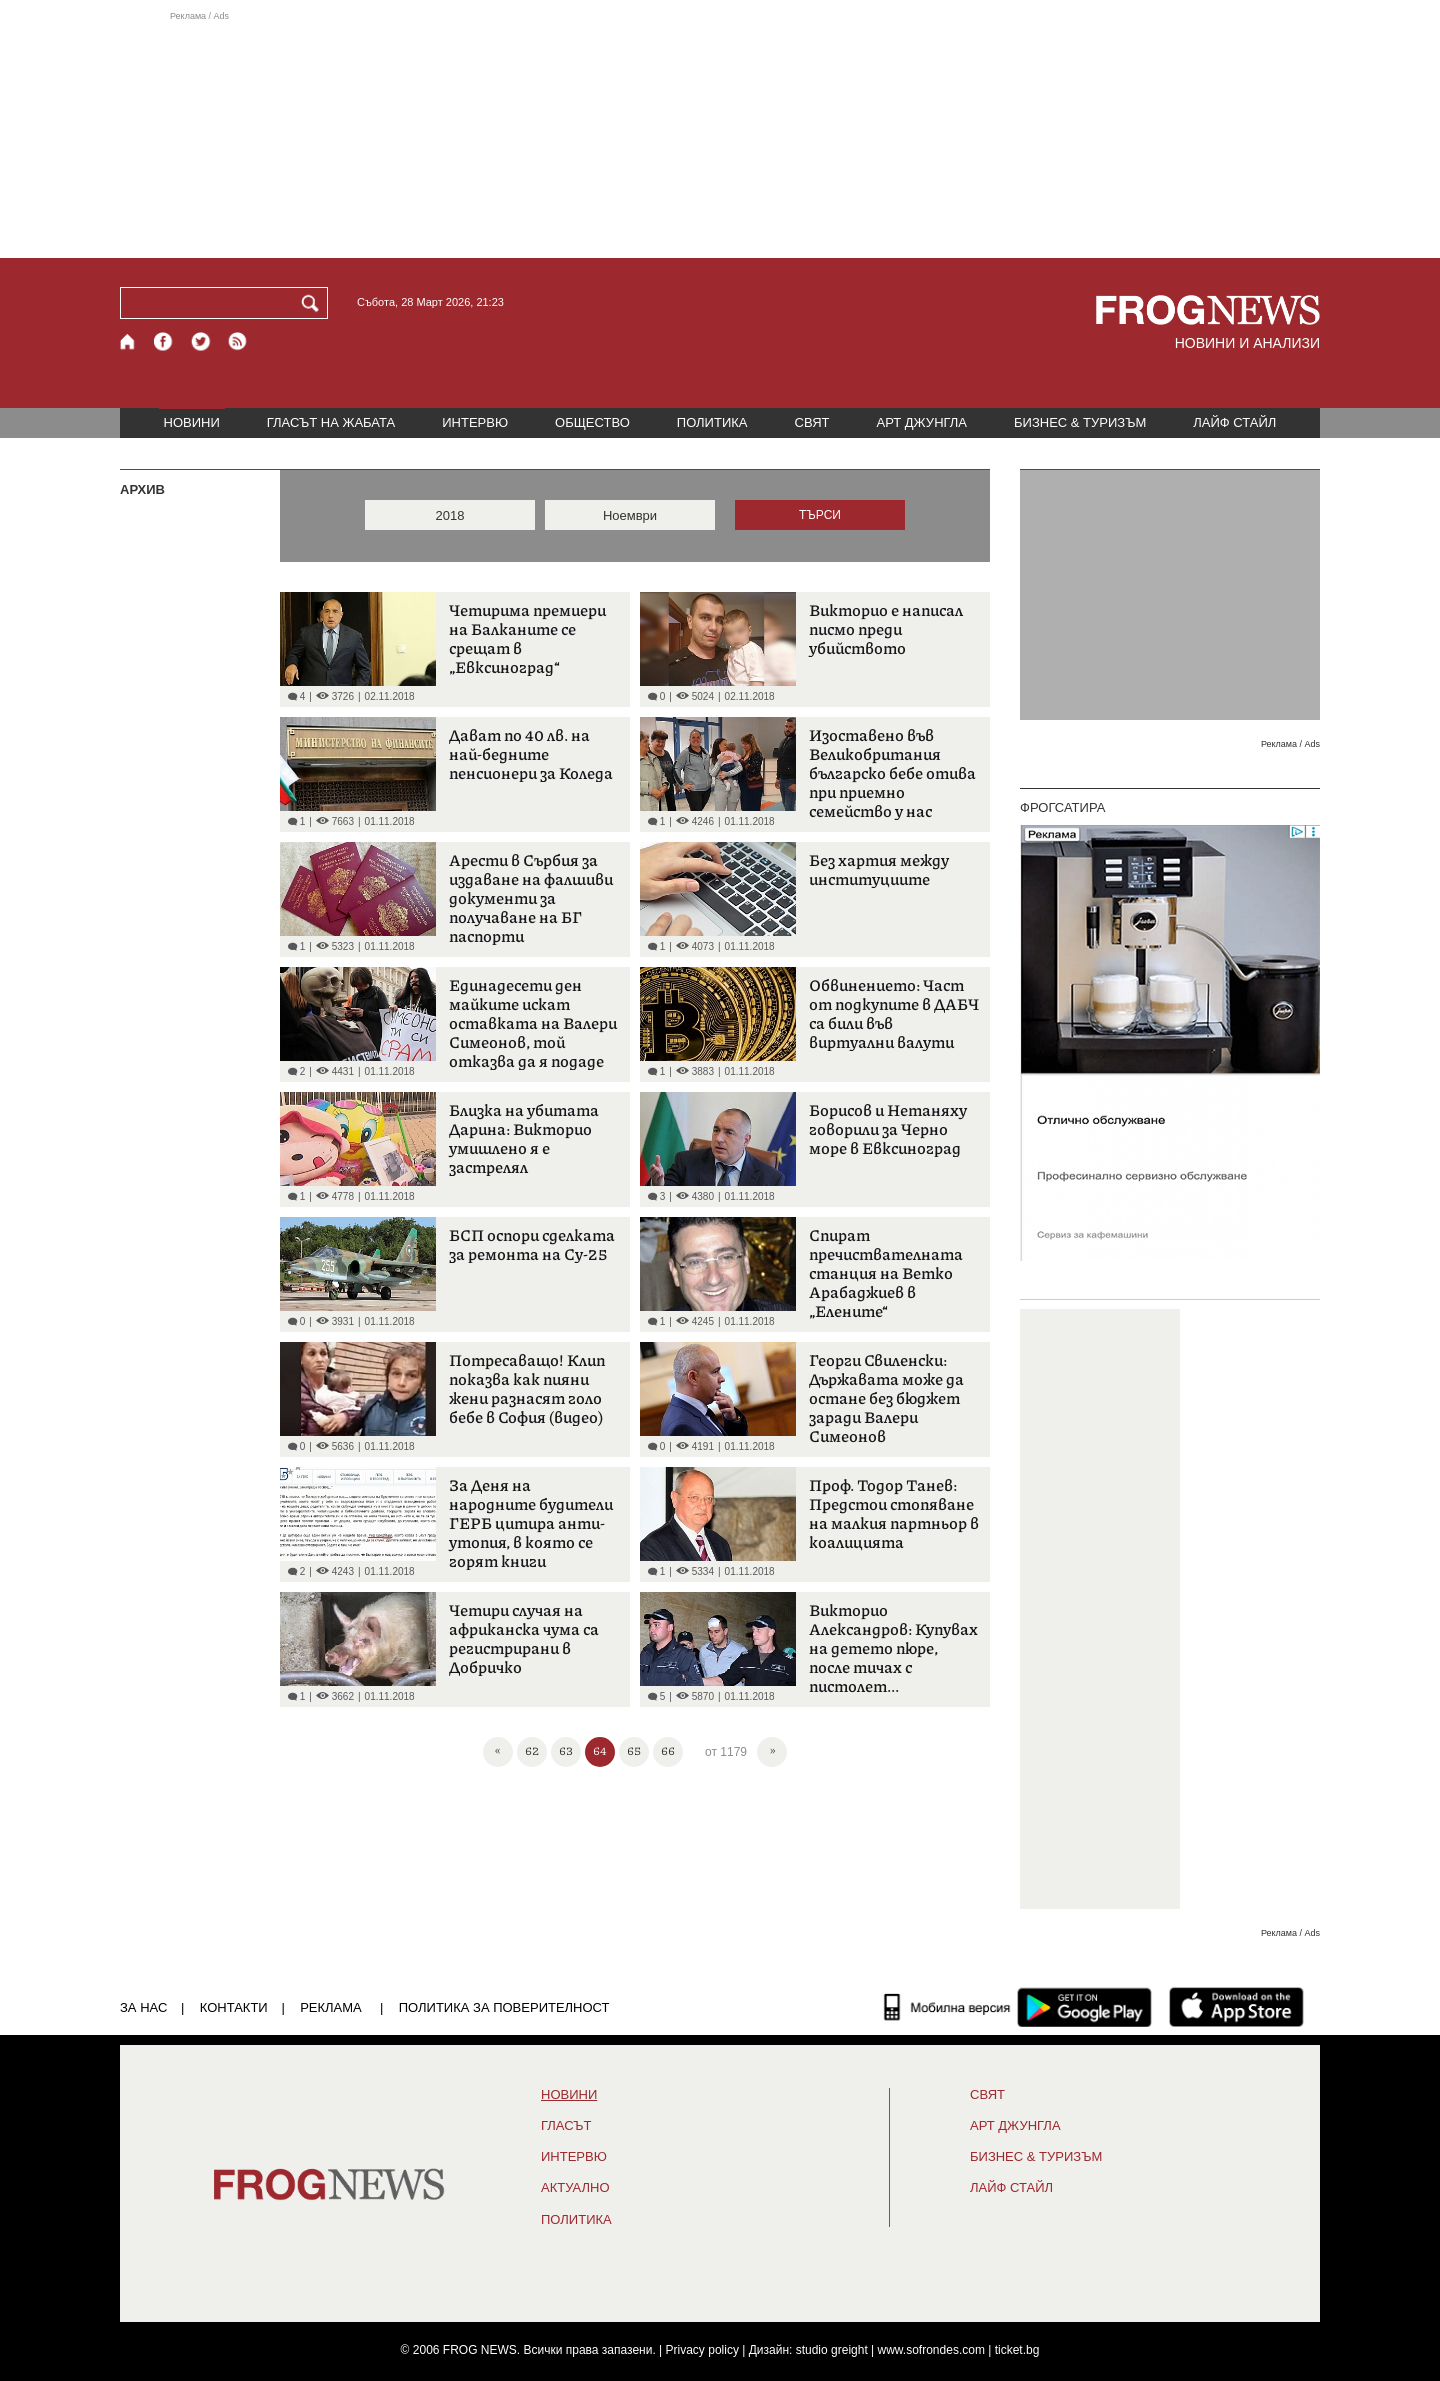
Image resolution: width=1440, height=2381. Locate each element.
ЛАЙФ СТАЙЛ (1234, 422)
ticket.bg (1017, 2350)
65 (634, 1750)
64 (600, 1750)
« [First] (497, 1749)
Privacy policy (702, 2350)
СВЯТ (812, 422)
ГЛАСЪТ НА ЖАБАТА (331, 422)
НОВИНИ (192, 422)
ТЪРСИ (820, 515)
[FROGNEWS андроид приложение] (1084, 2007)
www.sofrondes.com (931, 2350)
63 (566, 1750)
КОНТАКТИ (234, 2007)
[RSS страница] (238, 341)
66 (668, 1750)
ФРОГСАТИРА (1062, 807)
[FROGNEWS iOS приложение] (1236, 2007)
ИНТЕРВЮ (475, 422)
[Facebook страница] (164, 341)
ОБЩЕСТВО (592, 422)
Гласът (566, 2126)
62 (532, 1750)
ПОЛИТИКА (712, 422)
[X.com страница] (201, 341)
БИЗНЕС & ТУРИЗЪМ (1080, 422)
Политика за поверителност (504, 2007)
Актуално (575, 2188)
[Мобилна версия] (947, 2007)
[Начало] (128, 341)
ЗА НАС (143, 2007)
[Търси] (314, 303)
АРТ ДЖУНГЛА (921, 422)
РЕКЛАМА (331, 2007)
